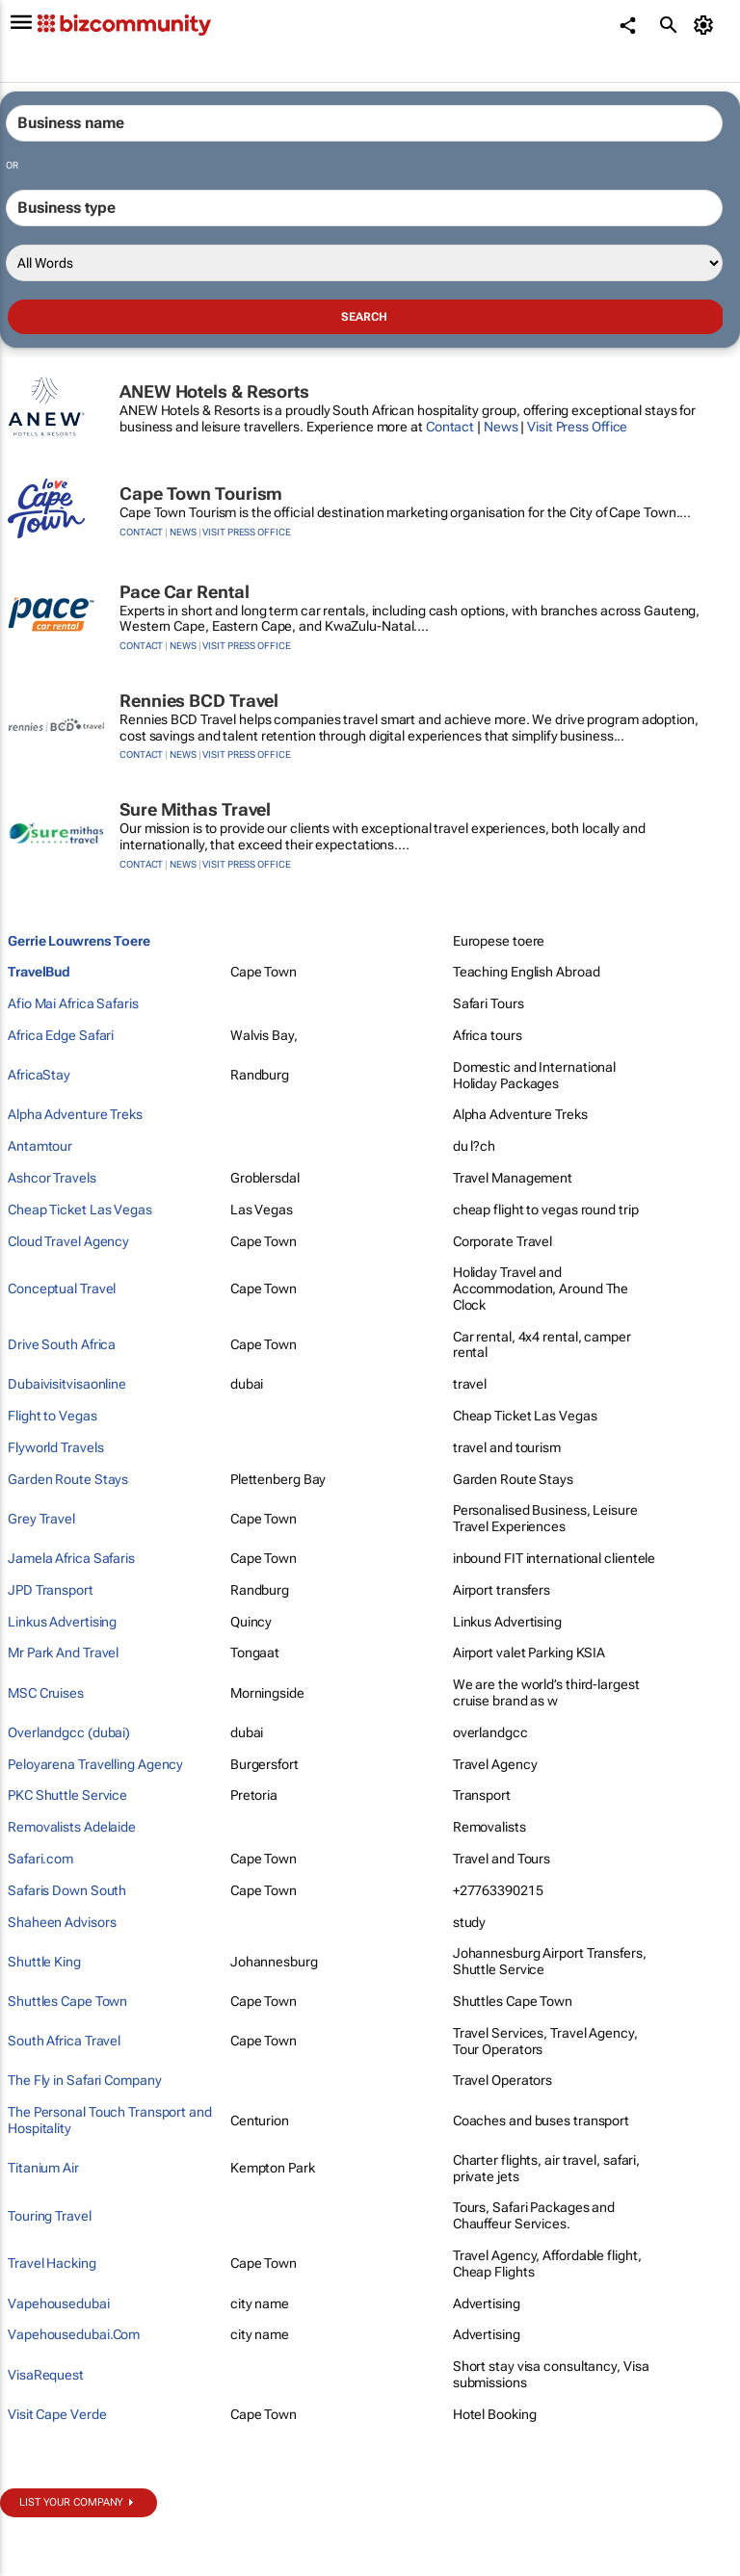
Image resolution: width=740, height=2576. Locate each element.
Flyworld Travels (55, 1447)
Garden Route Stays (68, 1479)
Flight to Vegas (52, 1415)
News (501, 426)
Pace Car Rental (184, 592)
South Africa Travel (64, 2040)
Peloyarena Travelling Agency (95, 1764)
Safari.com (40, 1858)
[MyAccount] (707, 25)
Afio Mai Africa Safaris (73, 1003)
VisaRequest (46, 2374)
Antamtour (40, 1146)
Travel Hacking (52, 2263)
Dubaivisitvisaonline (67, 1384)
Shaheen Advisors (62, 1922)
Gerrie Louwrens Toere (79, 941)
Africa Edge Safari (61, 1035)
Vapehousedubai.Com (74, 2334)
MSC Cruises (46, 1693)
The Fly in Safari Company (85, 2080)
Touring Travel (50, 2216)
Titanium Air (43, 2167)
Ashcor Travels (52, 1177)
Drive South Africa (62, 1344)
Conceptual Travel (62, 1288)
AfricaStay (39, 1074)
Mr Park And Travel (63, 1652)
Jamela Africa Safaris (71, 1558)
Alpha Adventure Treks (75, 1114)
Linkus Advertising (62, 1621)
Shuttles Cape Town (67, 2001)
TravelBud (39, 971)
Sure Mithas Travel (195, 809)
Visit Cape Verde (57, 2414)
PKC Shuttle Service (67, 1795)
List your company (71, 2502)
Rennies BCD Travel (198, 700)
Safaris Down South (67, 1890)
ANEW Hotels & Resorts (214, 391)
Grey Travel (41, 1518)
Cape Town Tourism (200, 493)
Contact (450, 426)
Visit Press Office (577, 426)
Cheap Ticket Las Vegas (80, 1209)
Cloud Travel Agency (68, 1241)
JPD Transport (50, 1590)
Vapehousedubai (59, 2303)
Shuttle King (44, 1961)
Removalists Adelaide (72, 1826)
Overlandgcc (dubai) (69, 1732)
